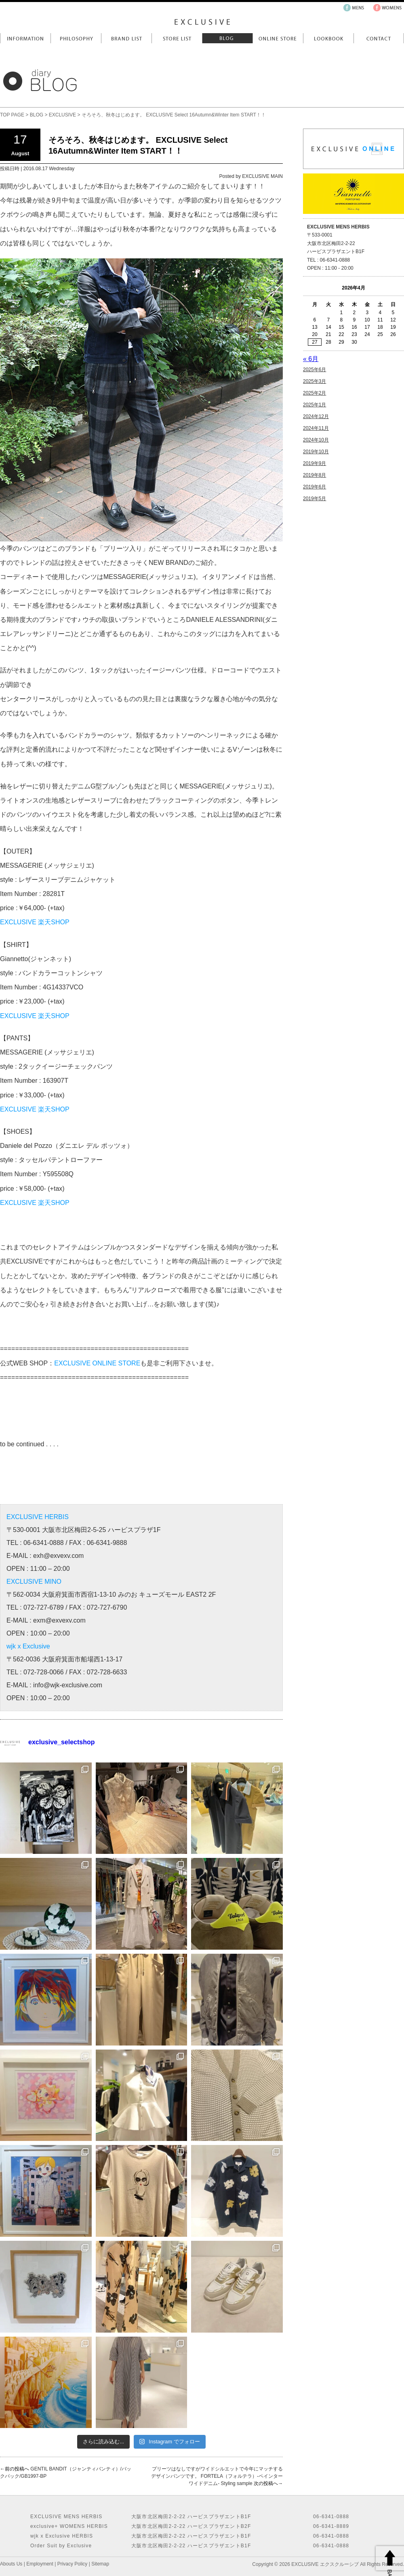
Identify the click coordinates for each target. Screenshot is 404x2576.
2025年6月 (314, 369)
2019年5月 (314, 498)
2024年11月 (316, 428)
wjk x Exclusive (28, 1646)
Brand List (126, 38)
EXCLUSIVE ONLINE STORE (97, 1363)
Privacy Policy (72, 2564)
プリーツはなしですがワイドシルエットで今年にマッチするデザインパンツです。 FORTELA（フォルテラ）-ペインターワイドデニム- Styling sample (217, 2476)
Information (25, 38)
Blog (227, 38)
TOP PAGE (12, 115)
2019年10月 (316, 451)
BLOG (36, 115)
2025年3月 (314, 381)
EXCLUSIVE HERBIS (37, 1516)
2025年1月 (314, 405)
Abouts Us (11, 2564)
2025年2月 (314, 393)
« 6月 (310, 358)
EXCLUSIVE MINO (33, 1581)
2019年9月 (314, 463)
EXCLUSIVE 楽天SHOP (34, 922)
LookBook (328, 38)
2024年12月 (316, 416)
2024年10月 (316, 440)
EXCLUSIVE (62, 115)
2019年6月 (314, 487)
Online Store (278, 38)
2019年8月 (314, 475)
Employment (39, 2564)
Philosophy (75, 38)
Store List (177, 38)
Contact (379, 38)
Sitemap (100, 2564)
